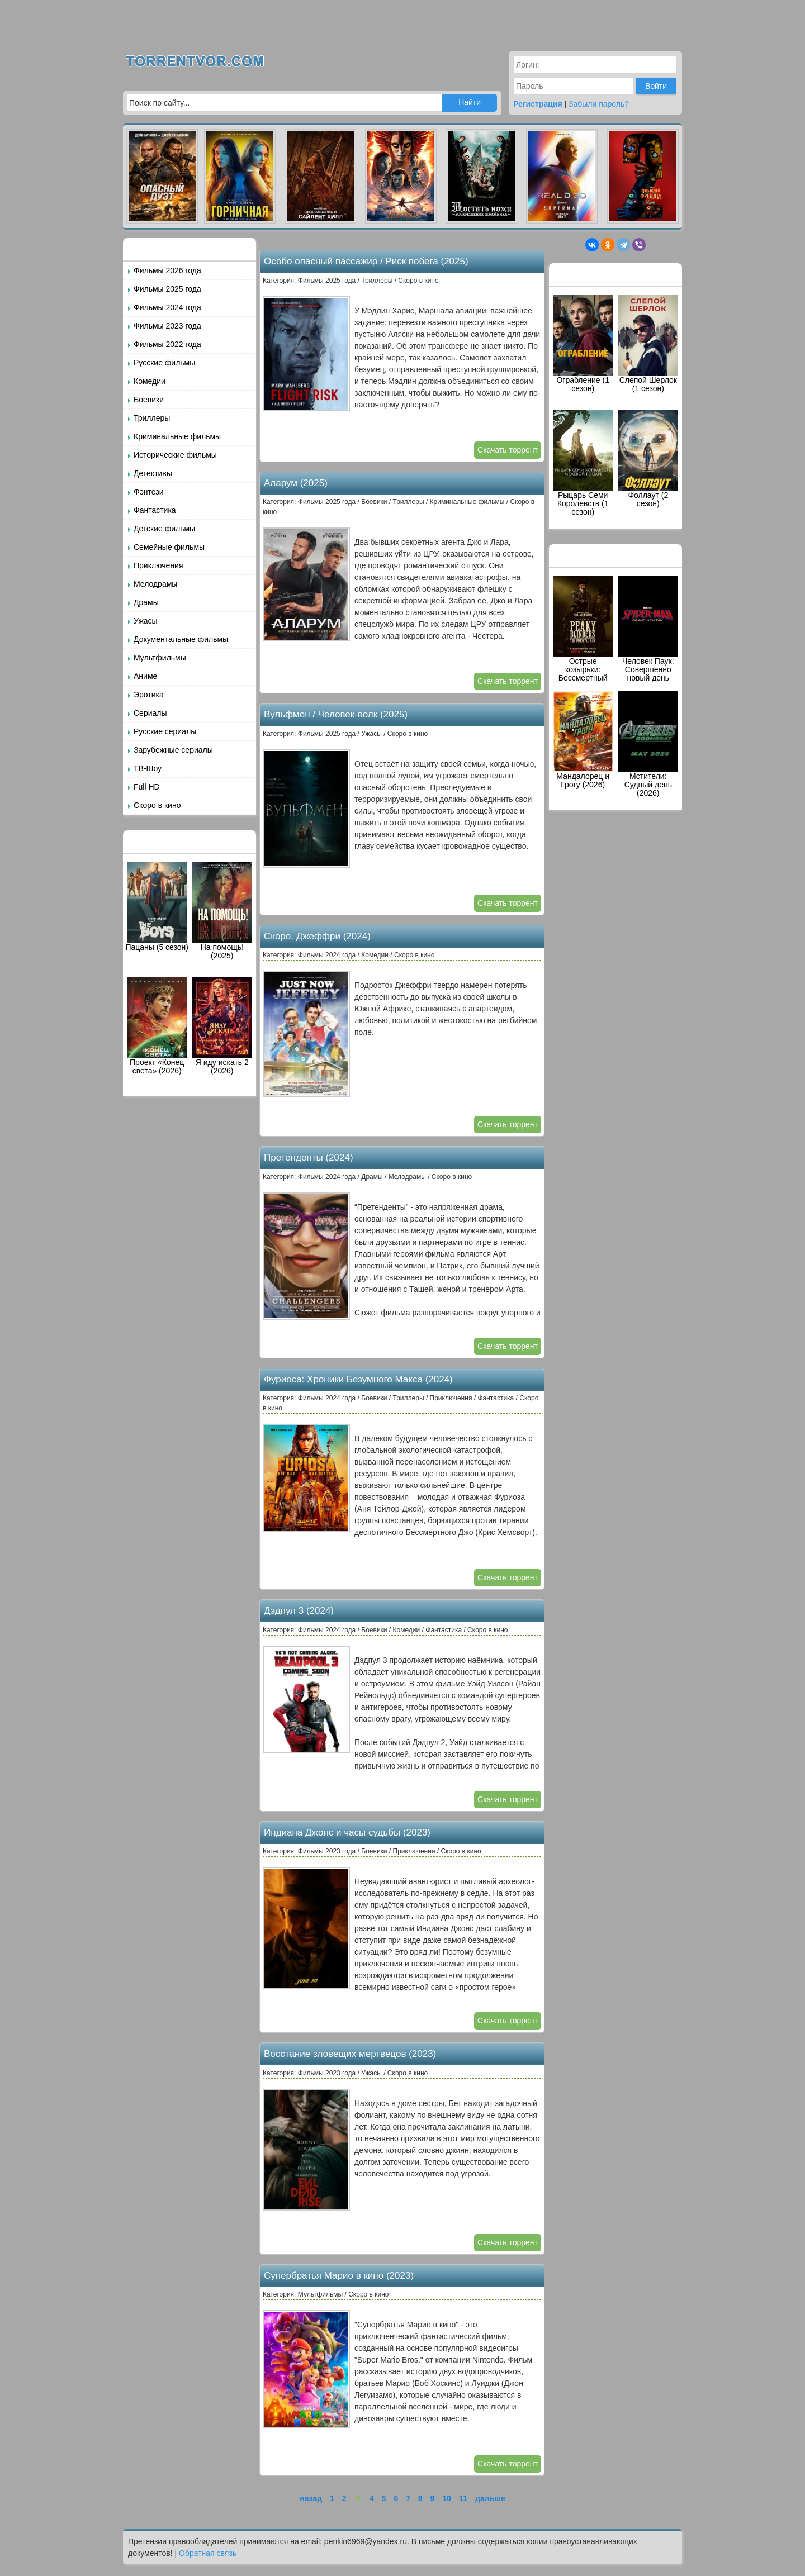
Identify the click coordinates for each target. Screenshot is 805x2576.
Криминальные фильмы (177, 436)
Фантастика (155, 510)
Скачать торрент (507, 449)
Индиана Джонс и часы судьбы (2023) (347, 1832)
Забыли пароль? (599, 103)
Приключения (158, 565)
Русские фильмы (164, 362)
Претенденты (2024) (308, 1157)
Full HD (147, 786)
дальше (490, 2498)
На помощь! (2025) (222, 911)
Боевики (149, 399)
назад (311, 2498)
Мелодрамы (155, 583)
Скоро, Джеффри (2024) (317, 936)
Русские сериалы (165, 731)
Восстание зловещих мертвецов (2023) (350, 2054)
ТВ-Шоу (148, 768)
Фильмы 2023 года (167, 325)
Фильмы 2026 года (167, 270)
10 (446, 2498)
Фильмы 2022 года (167, 344)
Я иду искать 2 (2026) (222, 1026)
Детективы (153, 473)
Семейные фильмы (169, 547)
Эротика (149, 694)
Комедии (149, 381)
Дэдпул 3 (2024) (299, 1610)
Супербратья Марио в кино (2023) (339, 2275)
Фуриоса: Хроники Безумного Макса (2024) (358, 1379)
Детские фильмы (164, 528)
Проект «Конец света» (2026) (157, 1026)
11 (463, 2498)
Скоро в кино (157, 805)
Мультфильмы (160, 657)
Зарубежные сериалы (173, 749)
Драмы (146, 602)
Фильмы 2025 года (167, 288)
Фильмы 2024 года (167, 307)
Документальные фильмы (181, 639)
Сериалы (150, 713)
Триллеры (152, 418)
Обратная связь (207, 2553)
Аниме (145, 676)
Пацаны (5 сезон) (156, 907)
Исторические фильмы (175, 454)
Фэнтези (149, 491)
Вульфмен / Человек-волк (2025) (336, 714)
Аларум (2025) (296, 483)
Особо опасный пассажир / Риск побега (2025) (366, 261)
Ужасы (146, 620)
